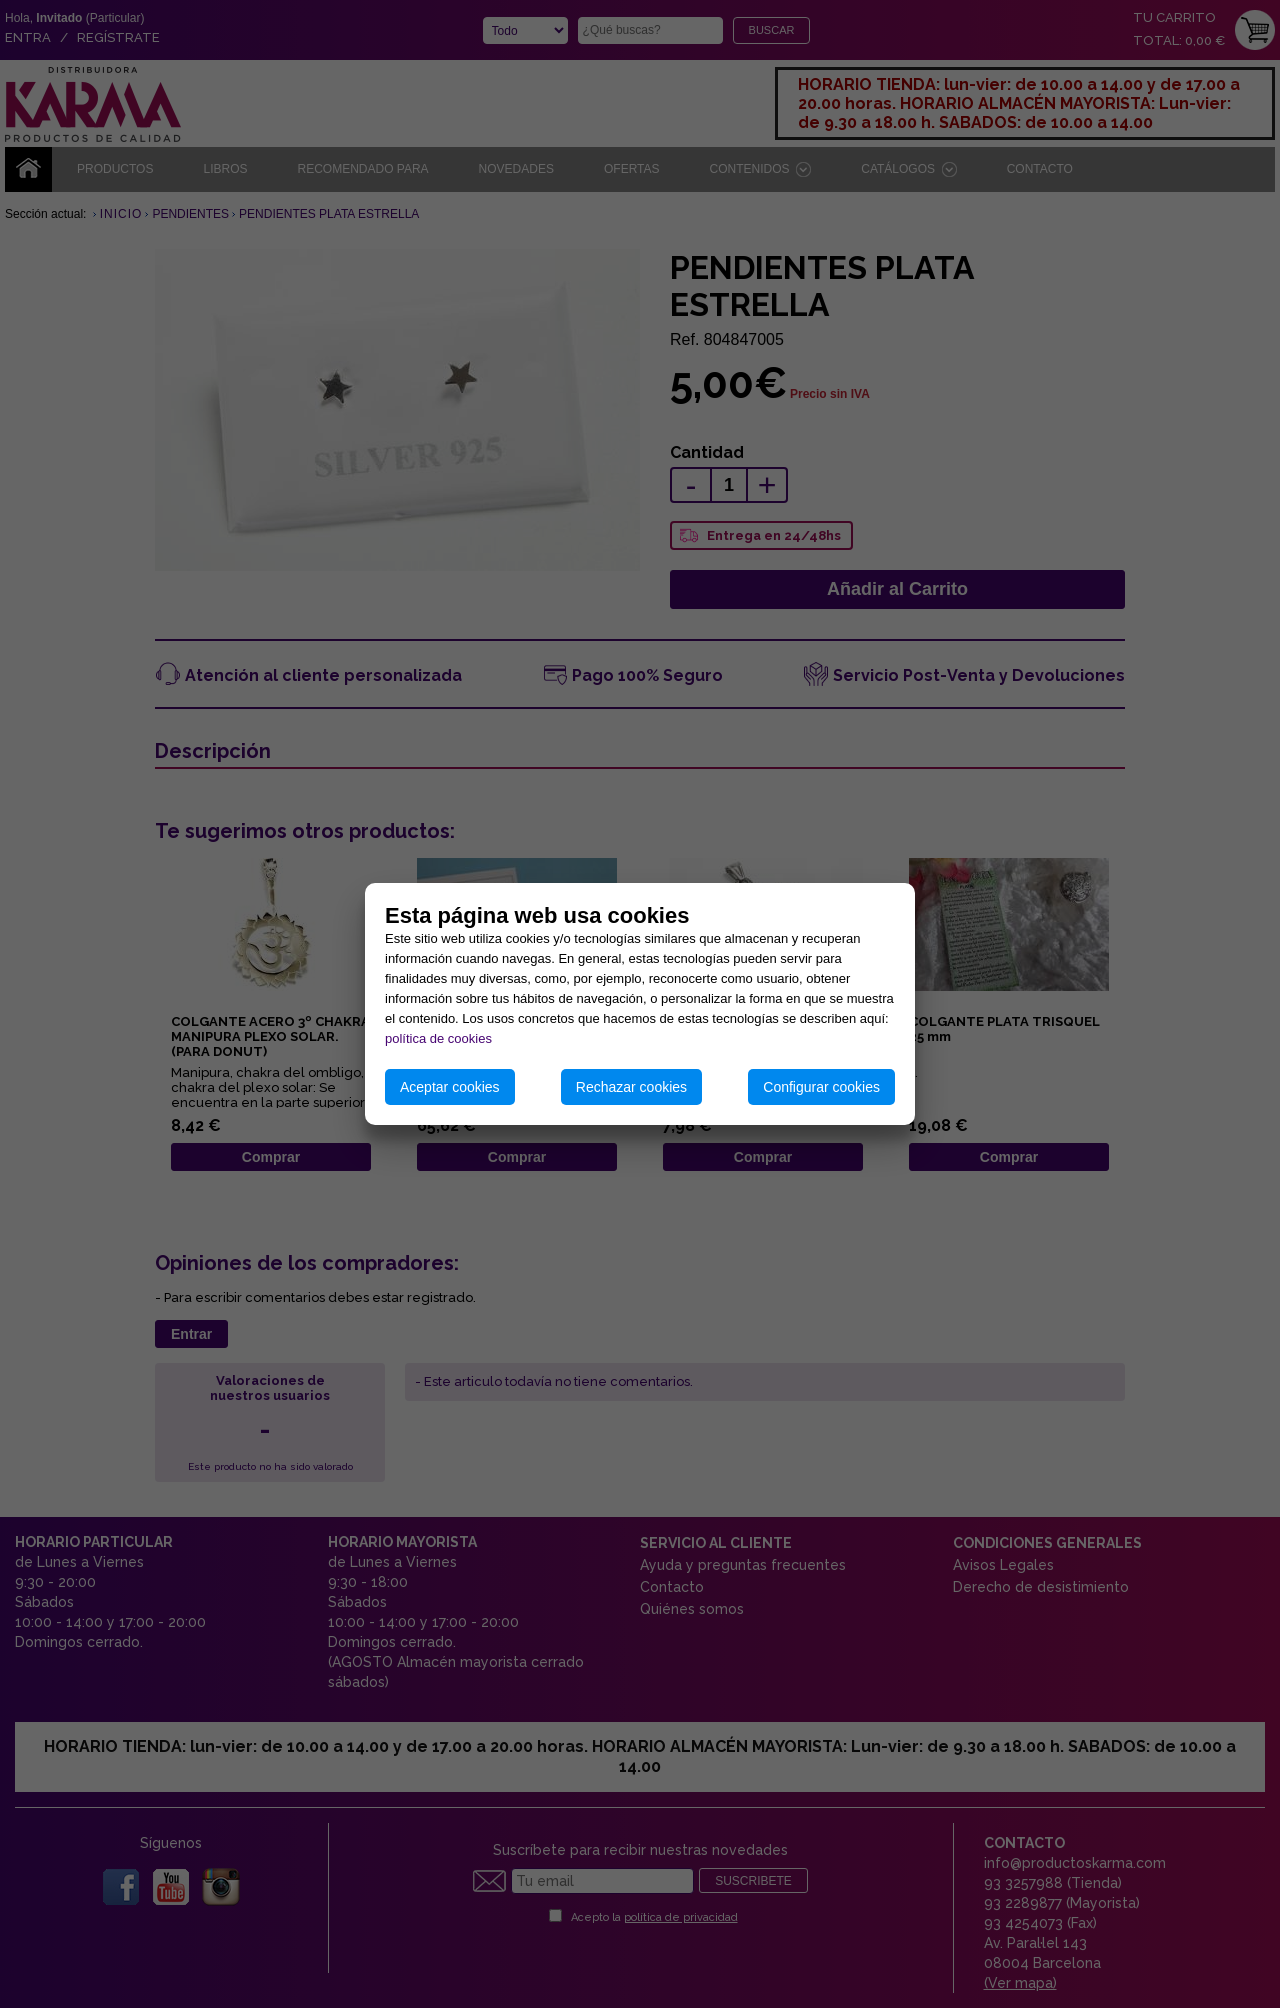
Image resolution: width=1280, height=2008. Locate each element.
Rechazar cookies (631, 1087)
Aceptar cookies (450, 1087)
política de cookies (438, 1038)
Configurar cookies (821, 1087)
